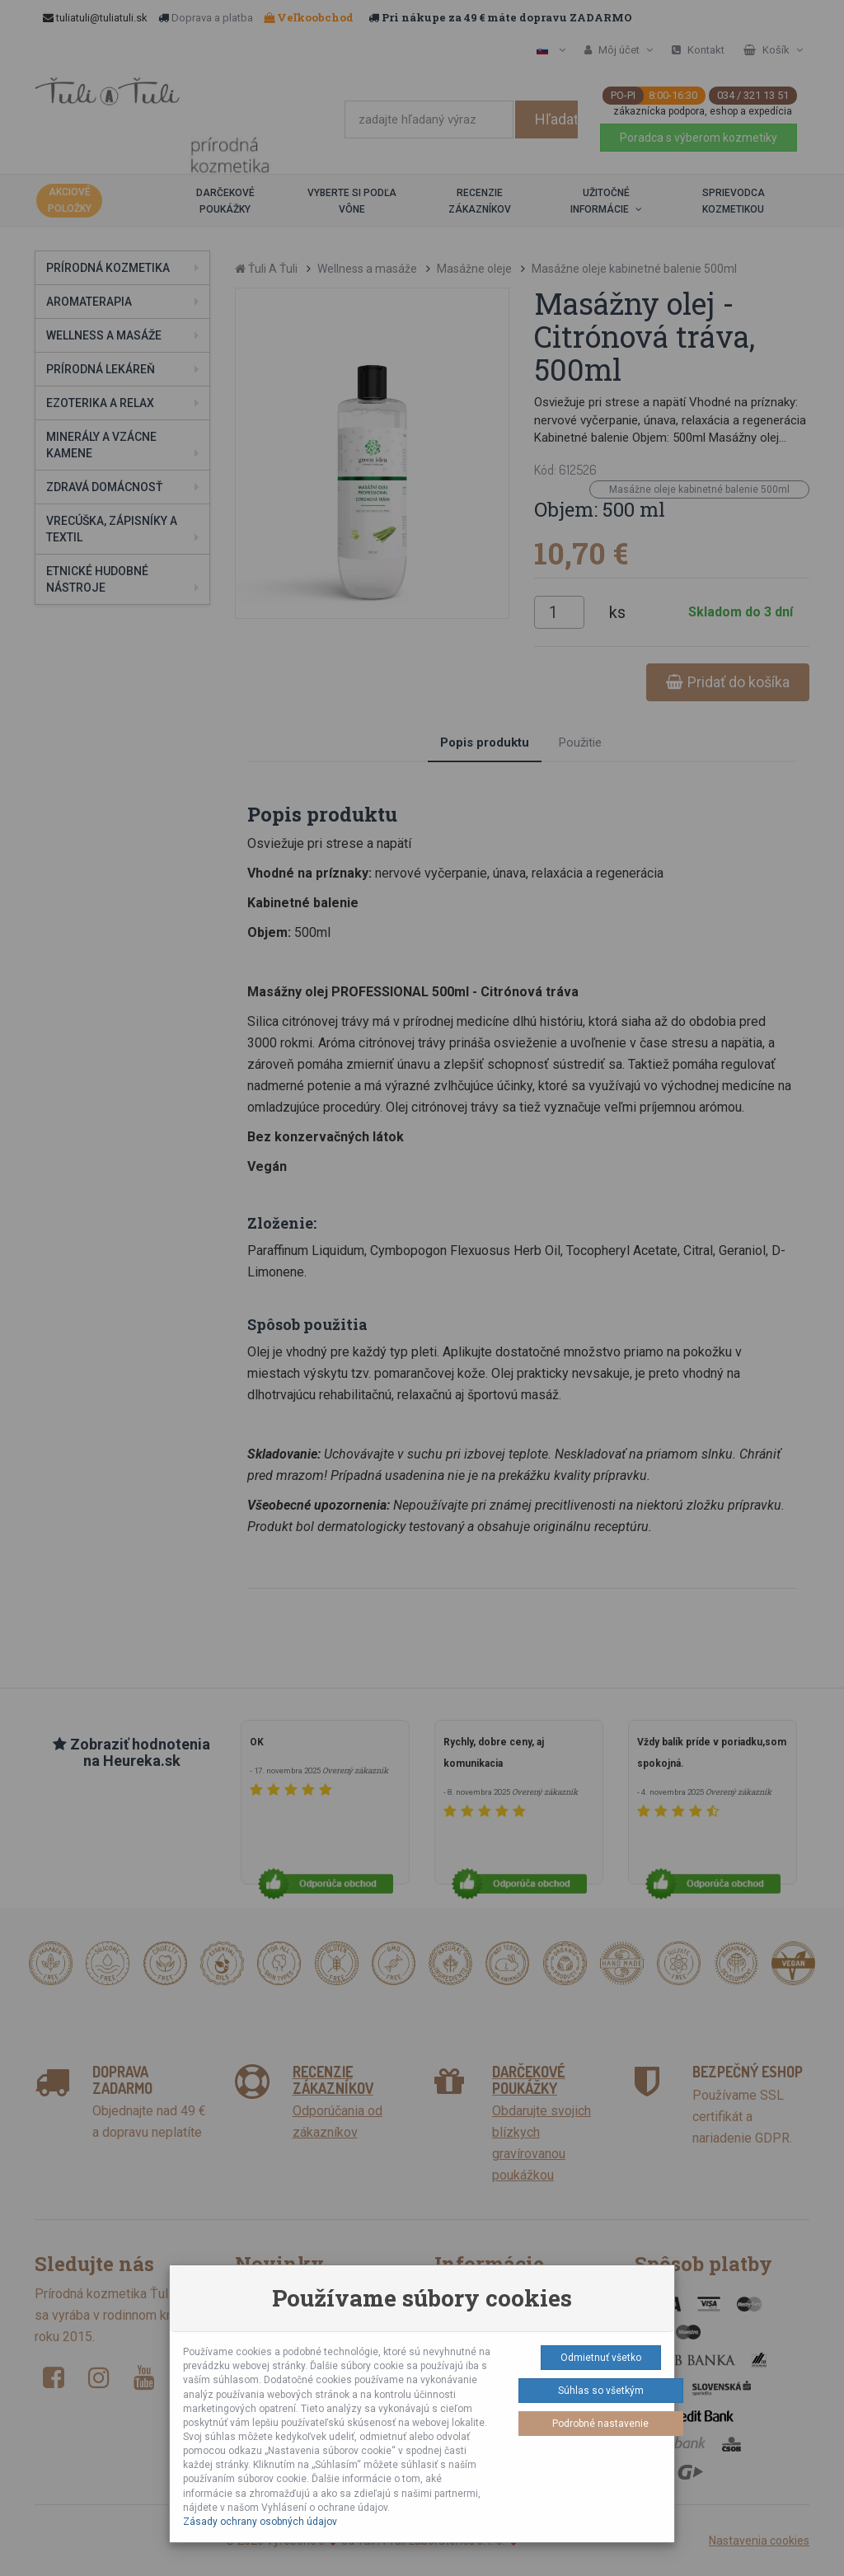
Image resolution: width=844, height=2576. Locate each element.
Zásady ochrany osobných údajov (260, 2521)
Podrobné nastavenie (600, 2423)
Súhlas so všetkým (601, 2390)
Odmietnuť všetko (600, 2357)
